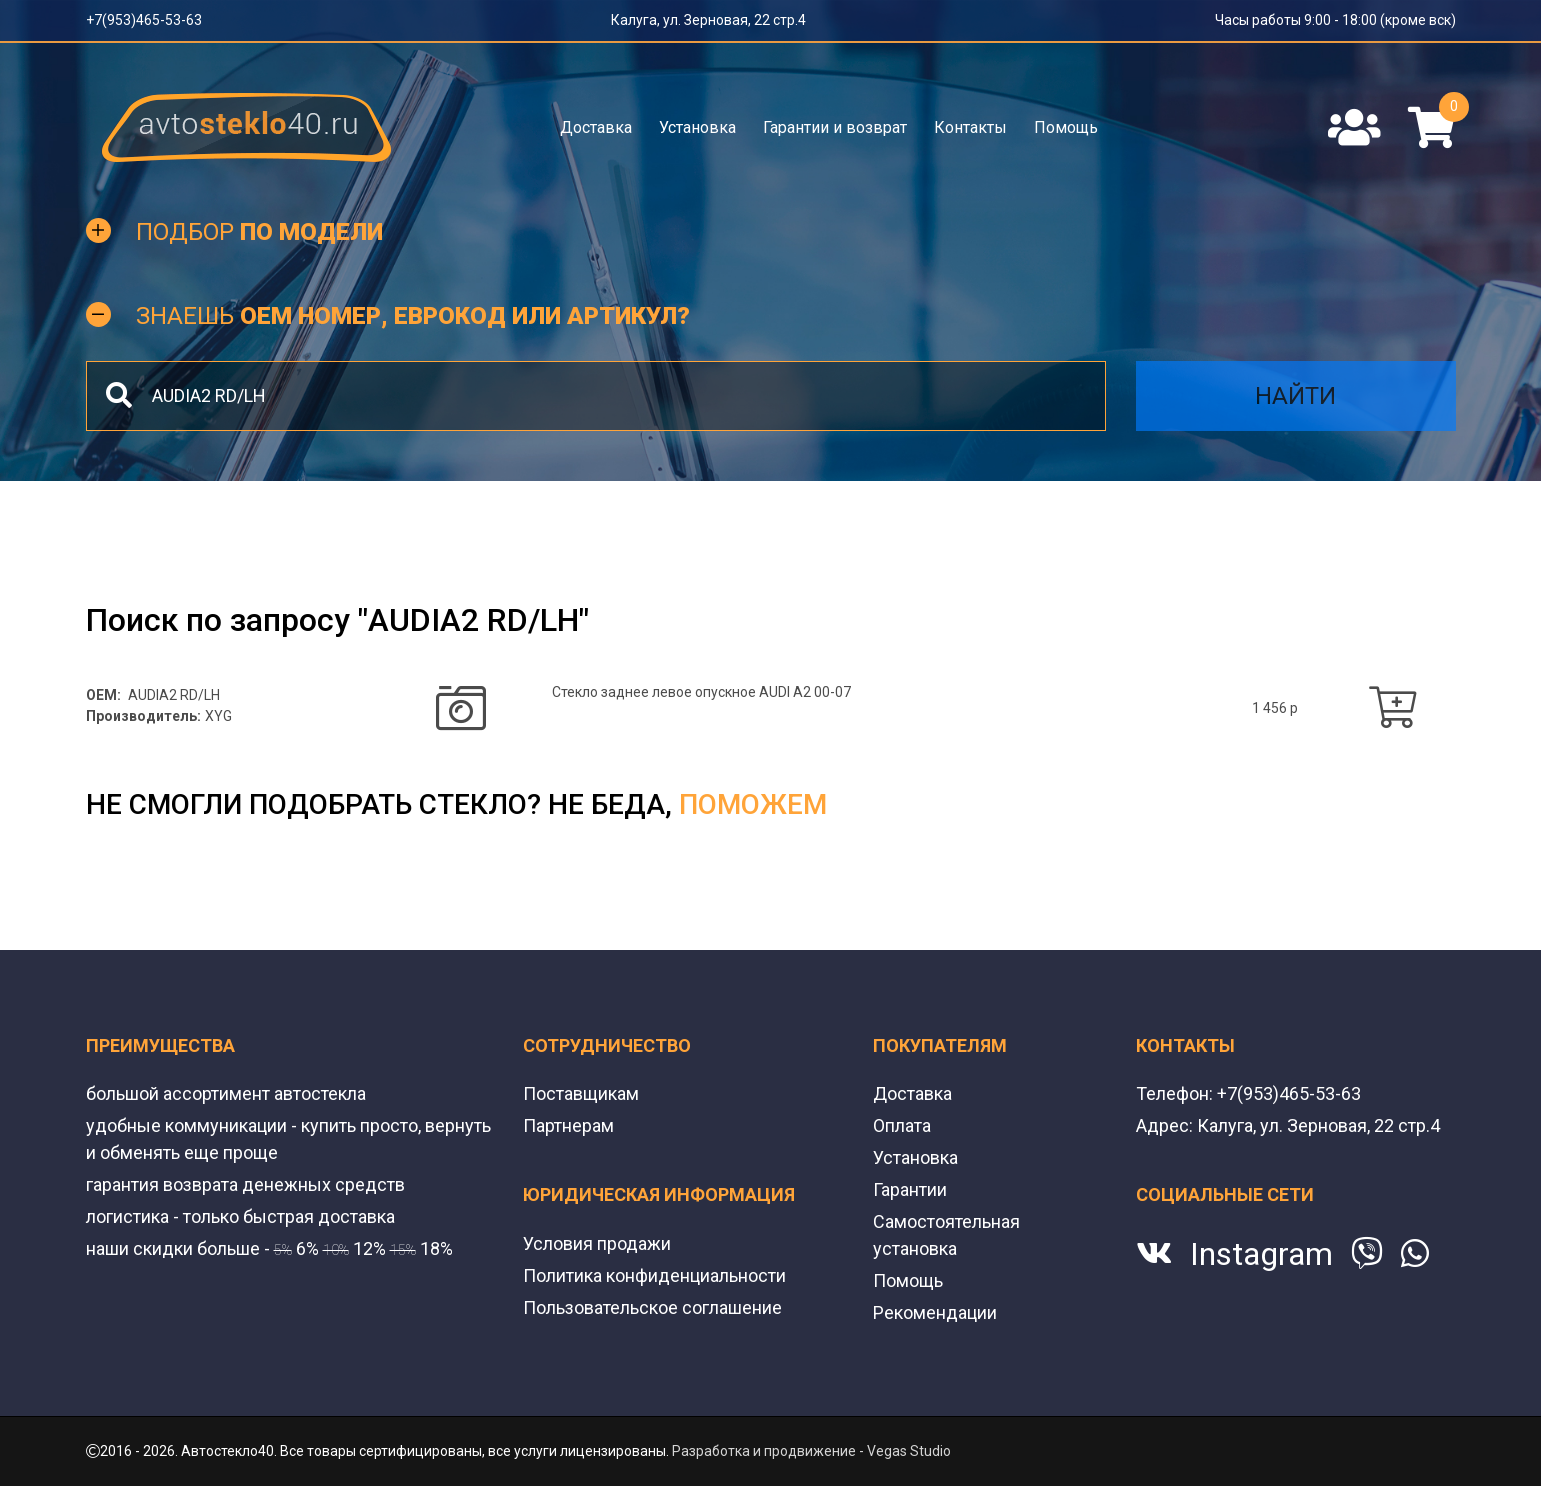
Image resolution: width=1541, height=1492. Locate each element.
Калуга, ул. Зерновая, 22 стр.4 (708, 20)
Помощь (1066, 127)
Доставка (596, 127)
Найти (1295, 396)
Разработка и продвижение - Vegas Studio (811, 1451)
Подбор (259, 232)
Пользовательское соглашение (652, 1307)
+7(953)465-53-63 (144, 20)
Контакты (970, 127)
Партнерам (568, 1125)
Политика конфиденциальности (654, 1275)
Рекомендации (935, 1312)
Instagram (1261, 1254)
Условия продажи (597, 1243)
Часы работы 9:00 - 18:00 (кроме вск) (1335, 20)
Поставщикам (581, 1093)
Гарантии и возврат (835, 127)
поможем (753, 804)
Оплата (902, 1125)
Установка (697, 127)
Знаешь (413, 316)
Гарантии (910, 1189)
